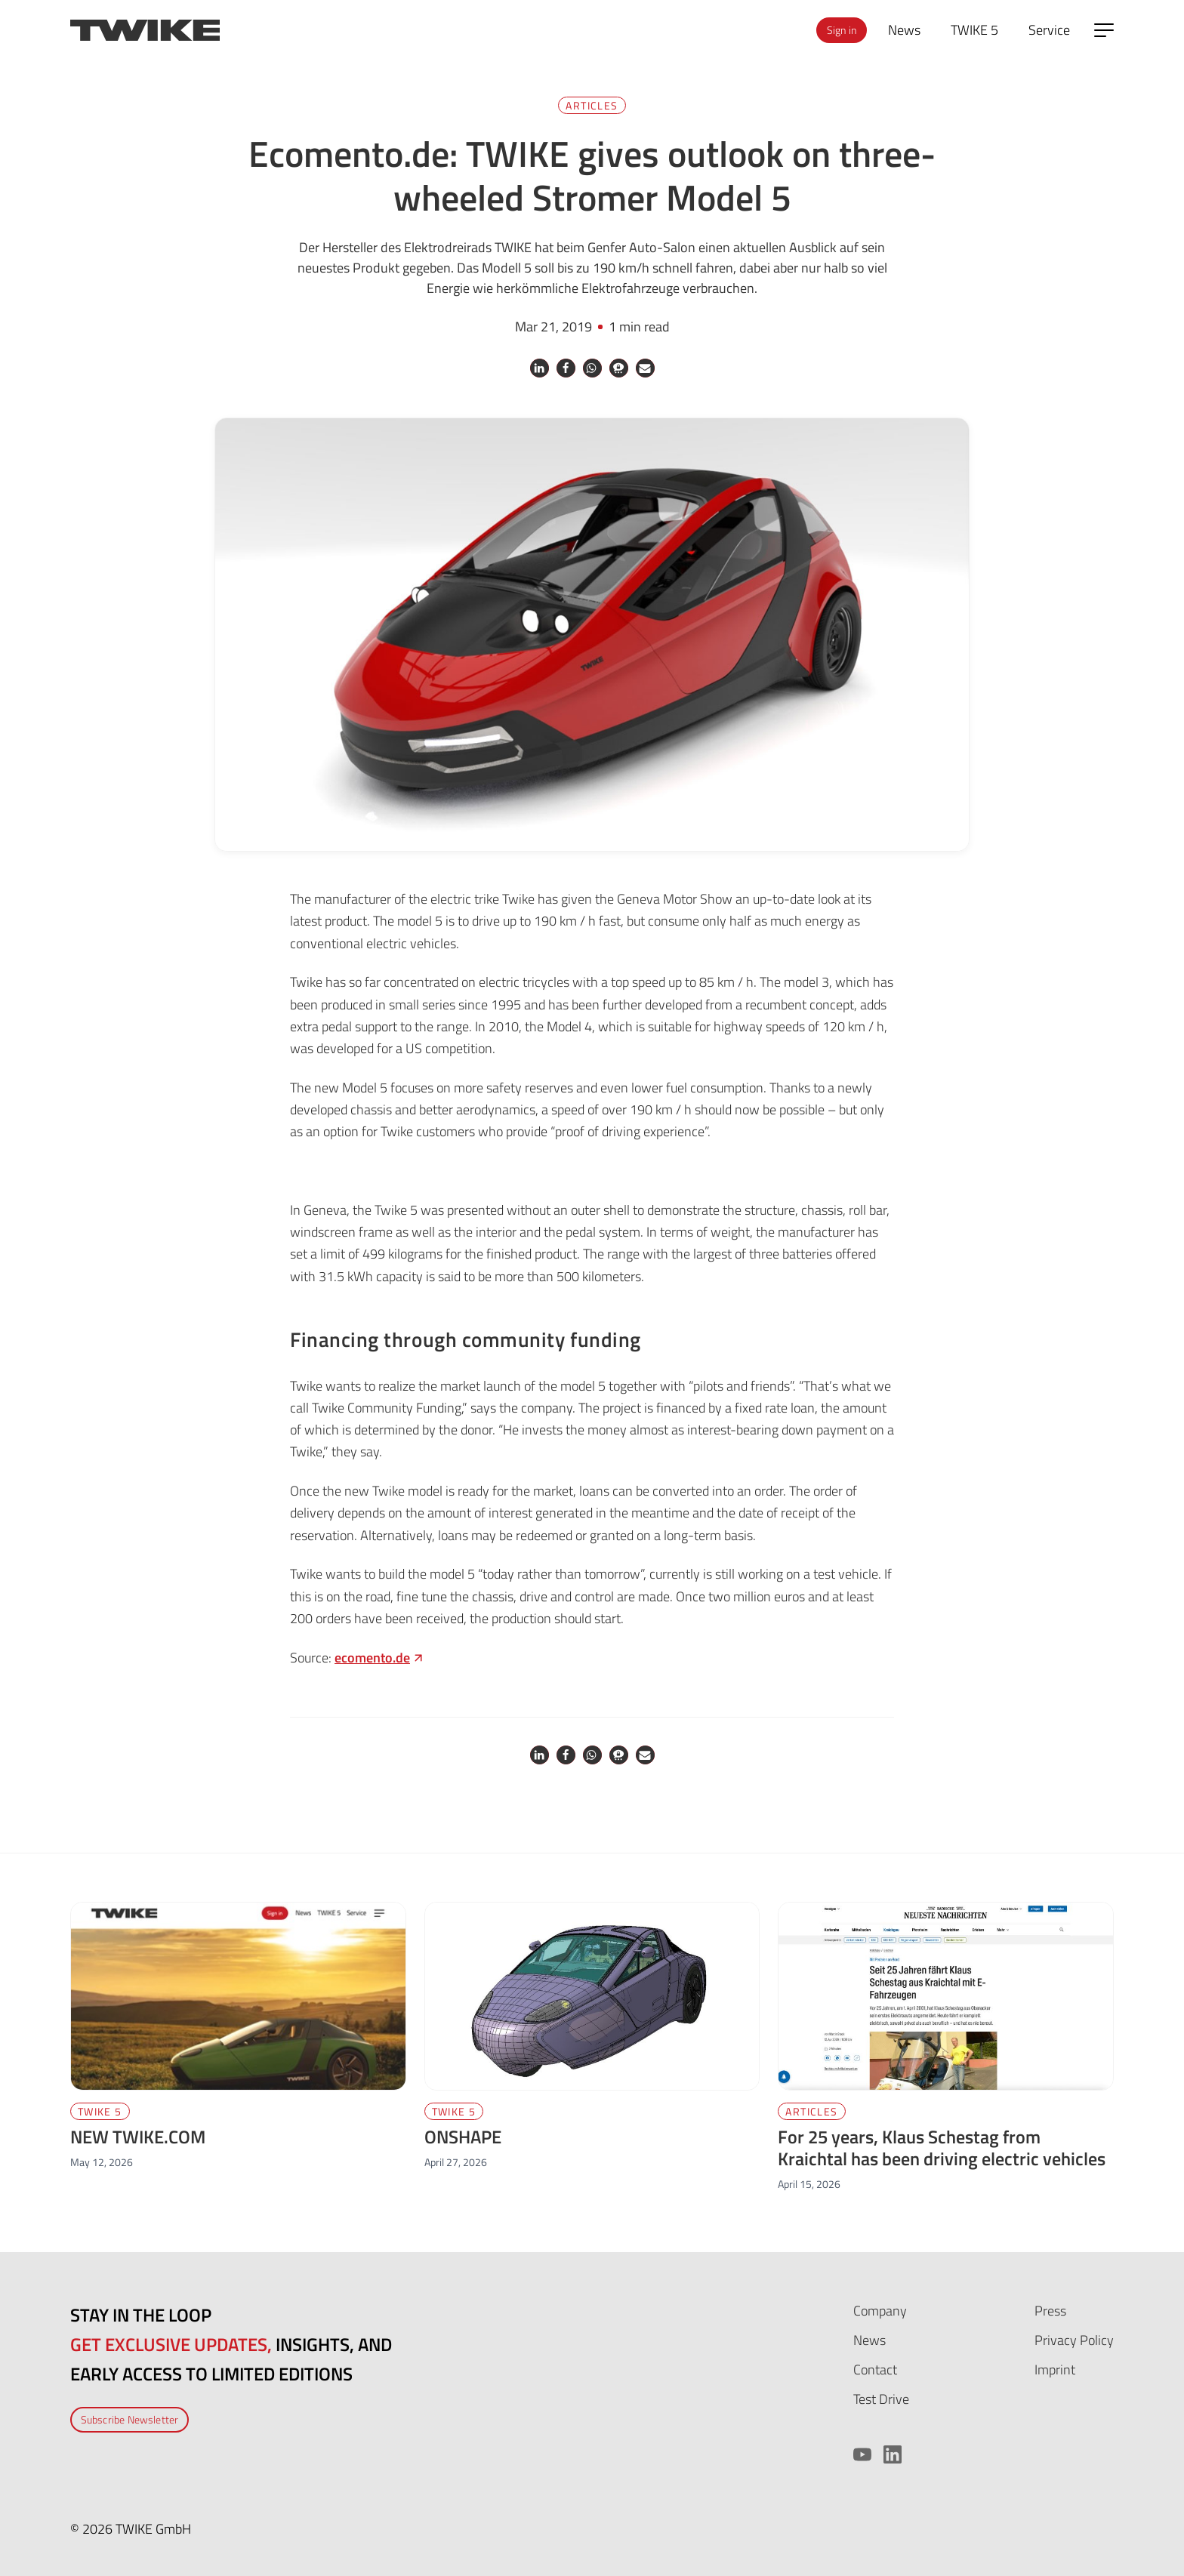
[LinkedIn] (892, 2454)
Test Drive (881, 2399)
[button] (539, 368)
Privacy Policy (1074, 2340)
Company (880, 2310)
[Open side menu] (1104, 30)
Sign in (841, 30)
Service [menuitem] (1049, 30)
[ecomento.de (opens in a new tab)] (380, 1657)
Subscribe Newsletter (130, 2419)
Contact (875, 2369)
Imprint (1054, 2369)
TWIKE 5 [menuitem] (974, 30)
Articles (592, 105)
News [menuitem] (904, 30)
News (869, 2340)
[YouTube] (862, 2454)
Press (1050, 2310)
